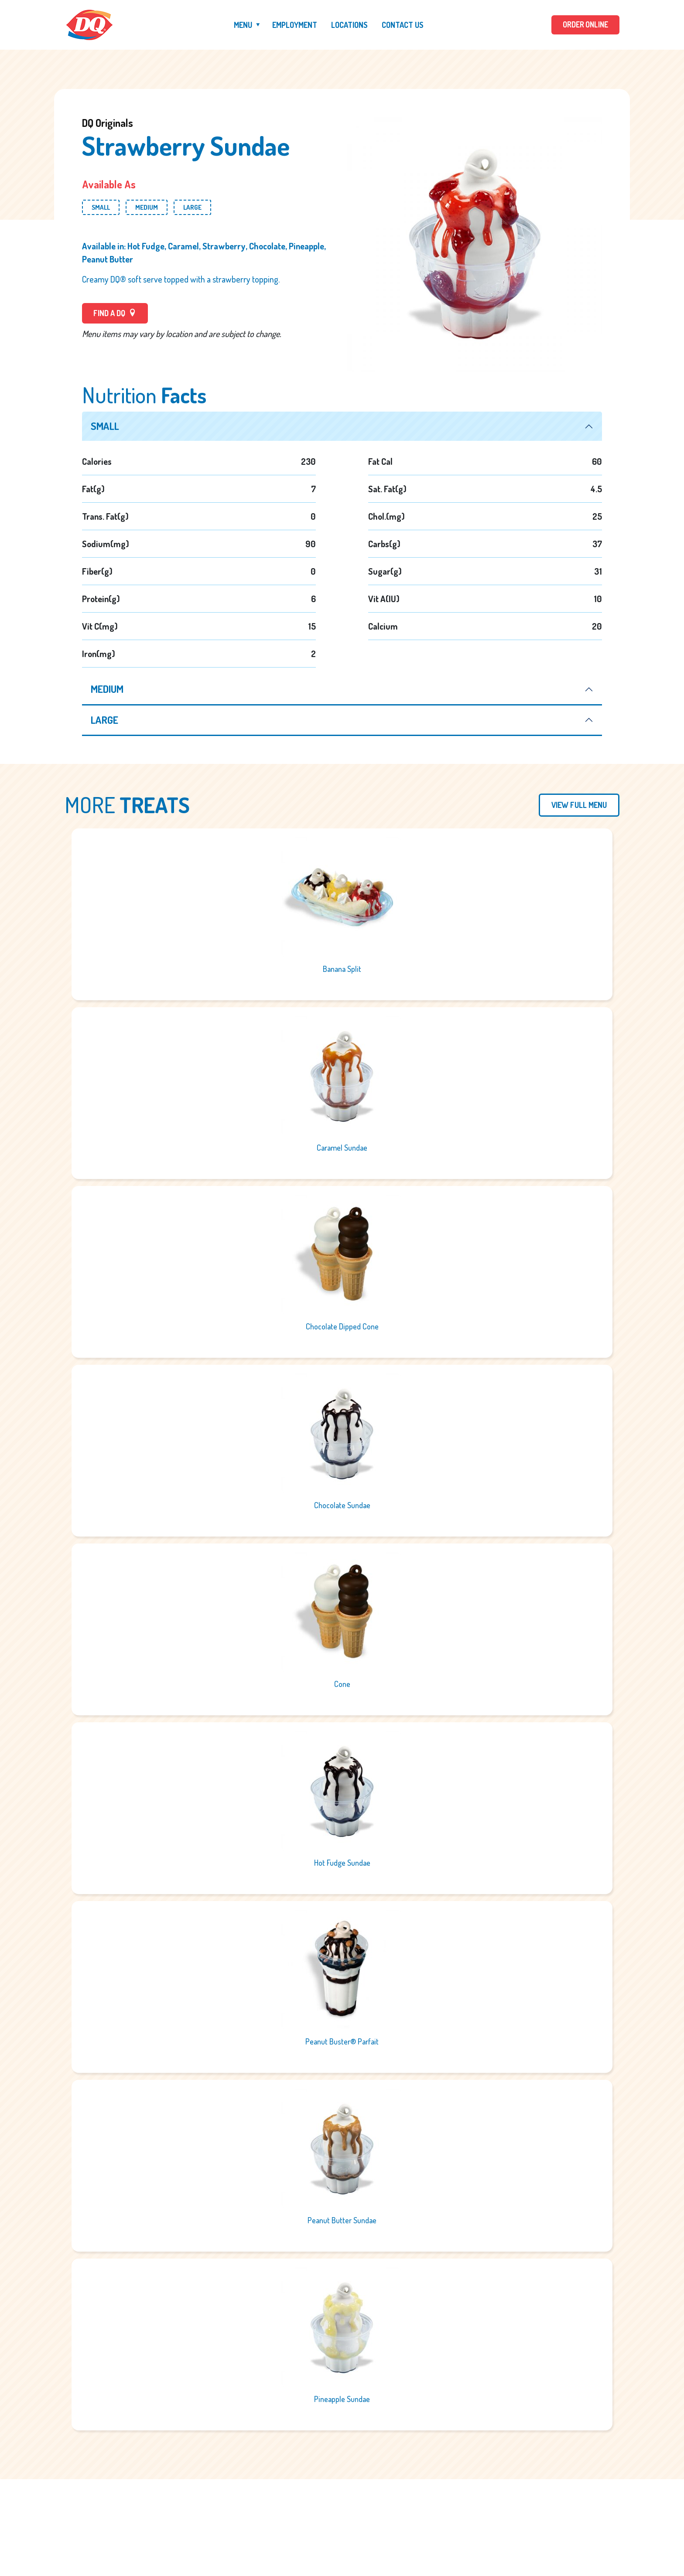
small (105, 426)
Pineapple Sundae (342, 2400)
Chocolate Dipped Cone (342, 1327)
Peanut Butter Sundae (342, 2221)
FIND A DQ (115, 313)
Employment (293, 25)
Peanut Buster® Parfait (342, 2042)
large (105, 720)
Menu (242, 25)
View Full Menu (579, 806)
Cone (342, 1685)
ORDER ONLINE (584, 25)
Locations (348, 25)
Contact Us (402, 25)
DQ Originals (107, 122)
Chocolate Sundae (342, 1506)
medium (107, 689)
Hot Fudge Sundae (342, 1863)
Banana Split (342, 970)
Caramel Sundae (342, 1148)
